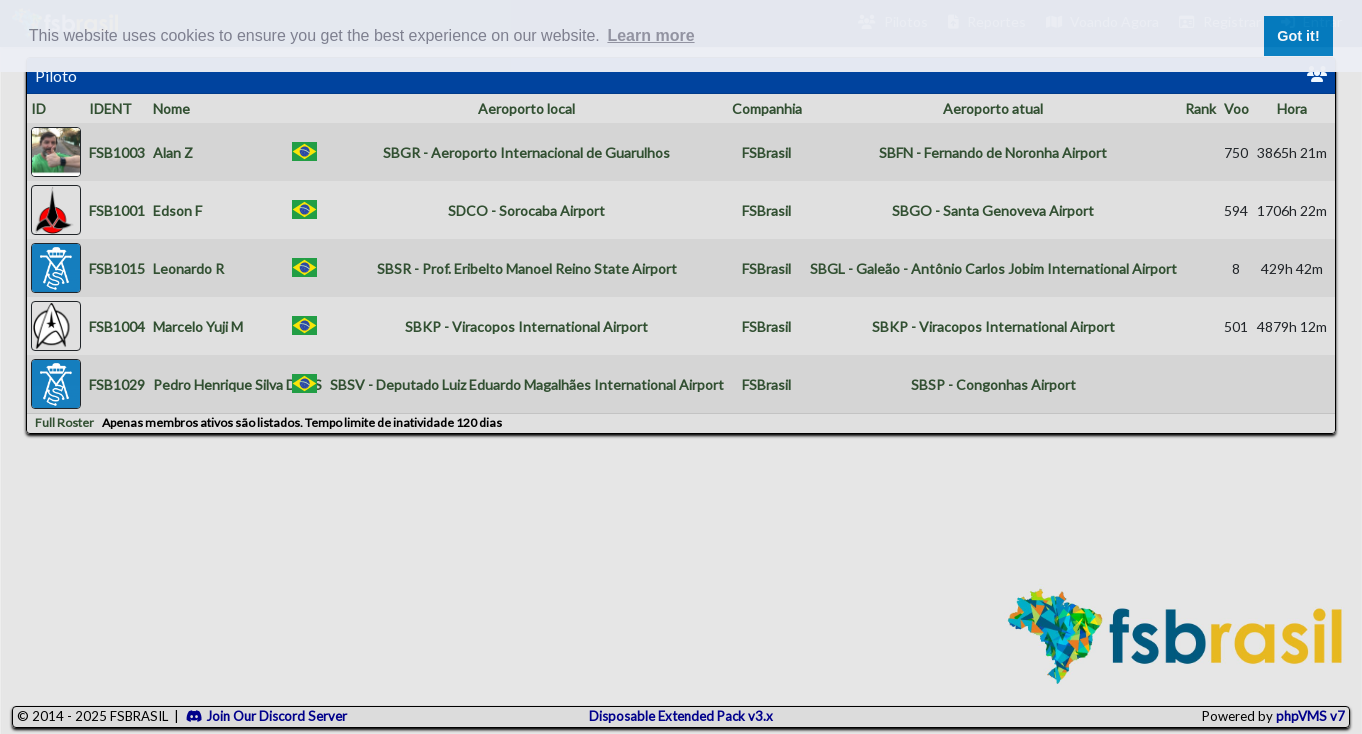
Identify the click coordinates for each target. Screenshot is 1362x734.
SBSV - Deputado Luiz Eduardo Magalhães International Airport (527, 384)
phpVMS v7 (1310, 716)
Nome (171, 108)
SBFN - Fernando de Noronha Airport (993, 152)
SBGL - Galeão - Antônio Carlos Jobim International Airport (993, 268)
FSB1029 (117, 384)
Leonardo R (188, 268)
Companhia (767, 108)
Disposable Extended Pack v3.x (681, 716)
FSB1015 (117, 268)
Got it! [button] (1298, 36)
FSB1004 (117, 326)
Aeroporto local (526, 108)
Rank (1200, 108)
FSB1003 (117, 152)
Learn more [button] (650, 35)
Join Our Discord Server (266, 716)
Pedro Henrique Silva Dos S (237, 384)
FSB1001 (117, 210)
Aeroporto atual (993, 108)
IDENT (110, 108)
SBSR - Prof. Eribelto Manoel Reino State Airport (527, 268)
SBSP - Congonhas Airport (993, 384)
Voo (1236, 108)
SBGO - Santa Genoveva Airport (993, 210)
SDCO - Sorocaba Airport (526, 210)
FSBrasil (766, 152)
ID (38, 108)
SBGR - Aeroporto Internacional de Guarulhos (526, 152)
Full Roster (64, 422)
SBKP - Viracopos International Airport (526, 326)
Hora (1292, 108)
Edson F (177, 210)
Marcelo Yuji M (198, 326)
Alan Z (173, 152)
